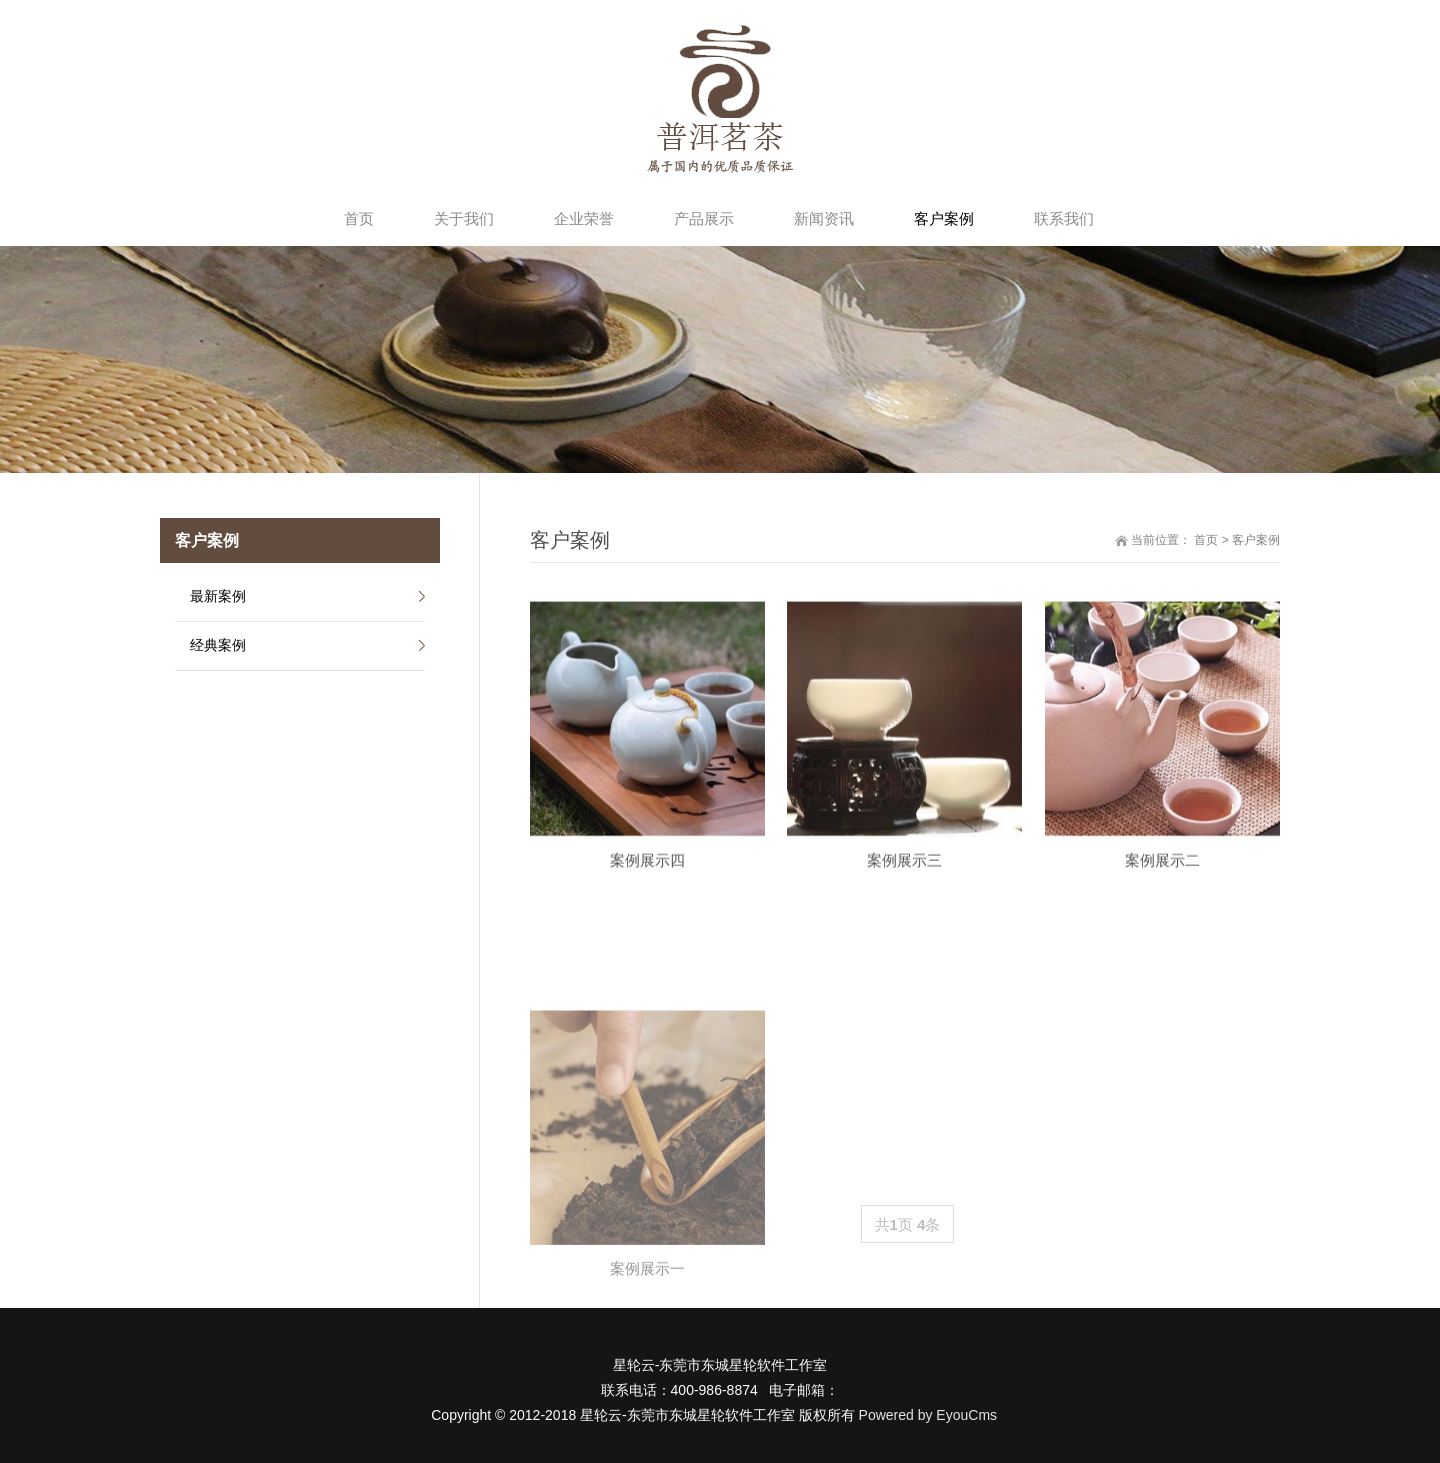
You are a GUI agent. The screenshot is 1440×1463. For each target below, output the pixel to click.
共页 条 (908, 1224)
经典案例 (218, 645)
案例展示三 (904, 902)
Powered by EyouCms (926, 1415)
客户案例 (1256, 540)
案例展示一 (647, 1419)
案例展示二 (1162, 902)
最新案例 (218, 596)
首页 (1206, 540)
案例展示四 (647, 902)
